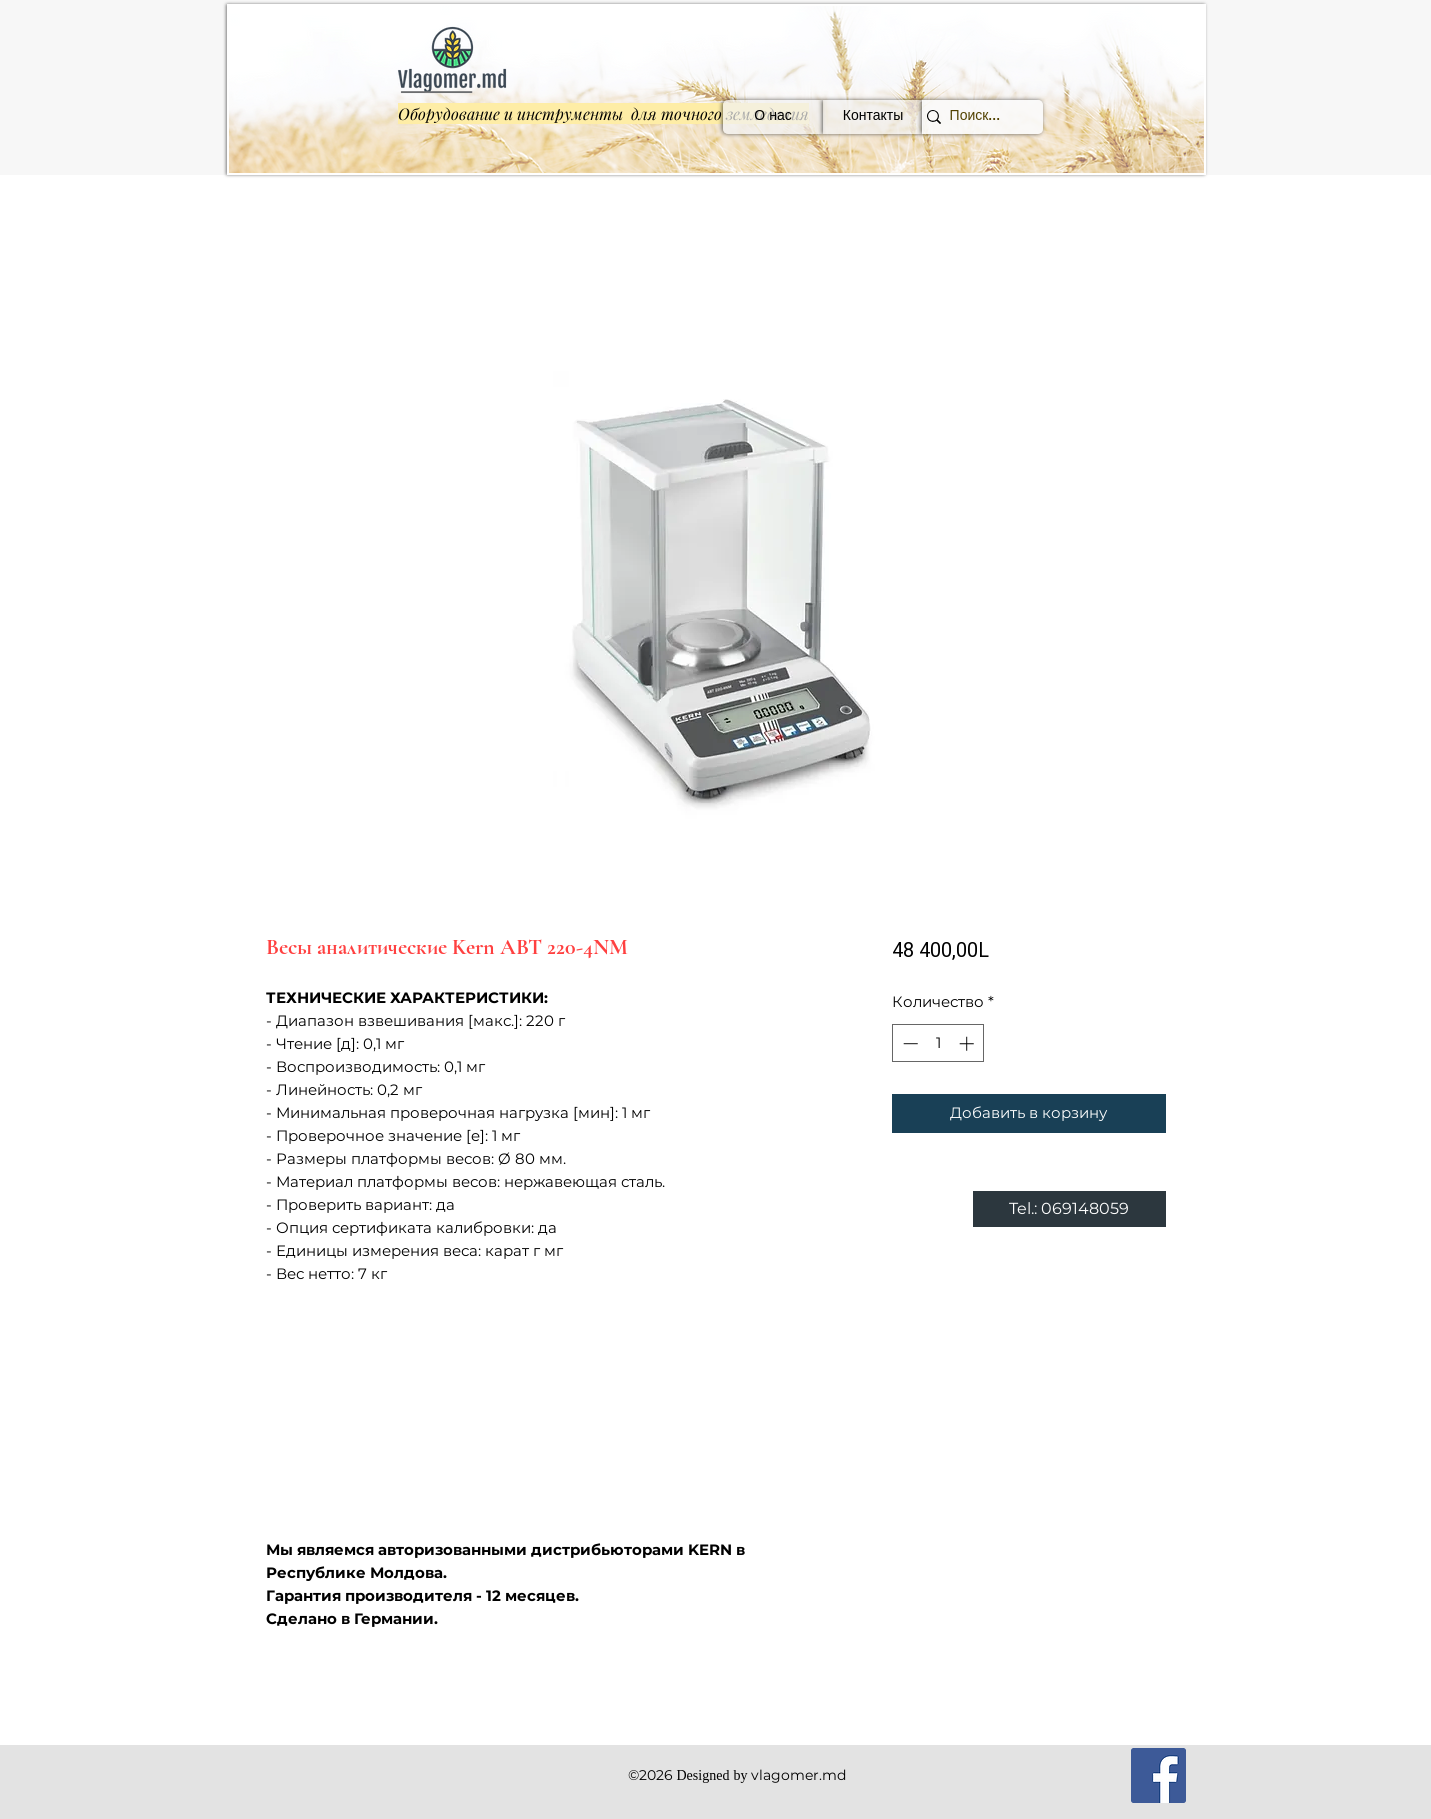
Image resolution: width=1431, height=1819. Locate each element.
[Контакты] (873, 117)
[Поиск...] (975, 117)
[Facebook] (1158, 1775)
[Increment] (968, 1043)
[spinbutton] (938, 1043)
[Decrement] (908, 1043)
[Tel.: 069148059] (1069, 1209)
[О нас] (773, 117)
